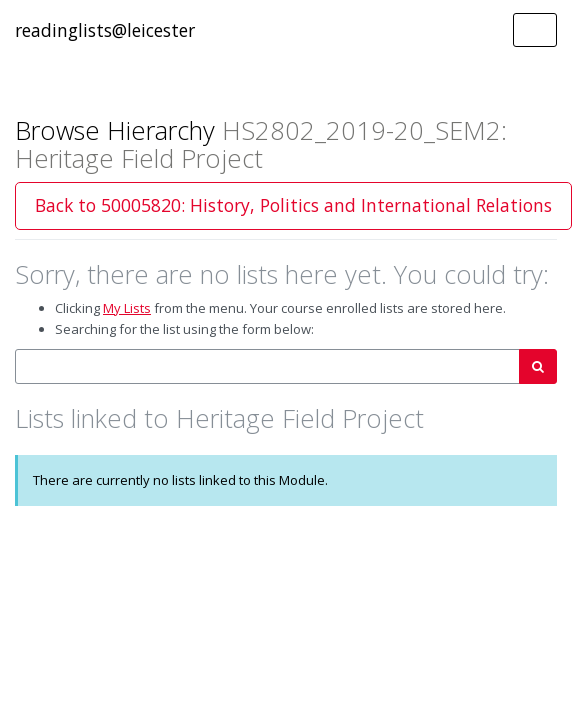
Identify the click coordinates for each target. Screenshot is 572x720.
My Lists (127, 308)
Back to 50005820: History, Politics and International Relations (293, 205)
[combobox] (267, 366)
